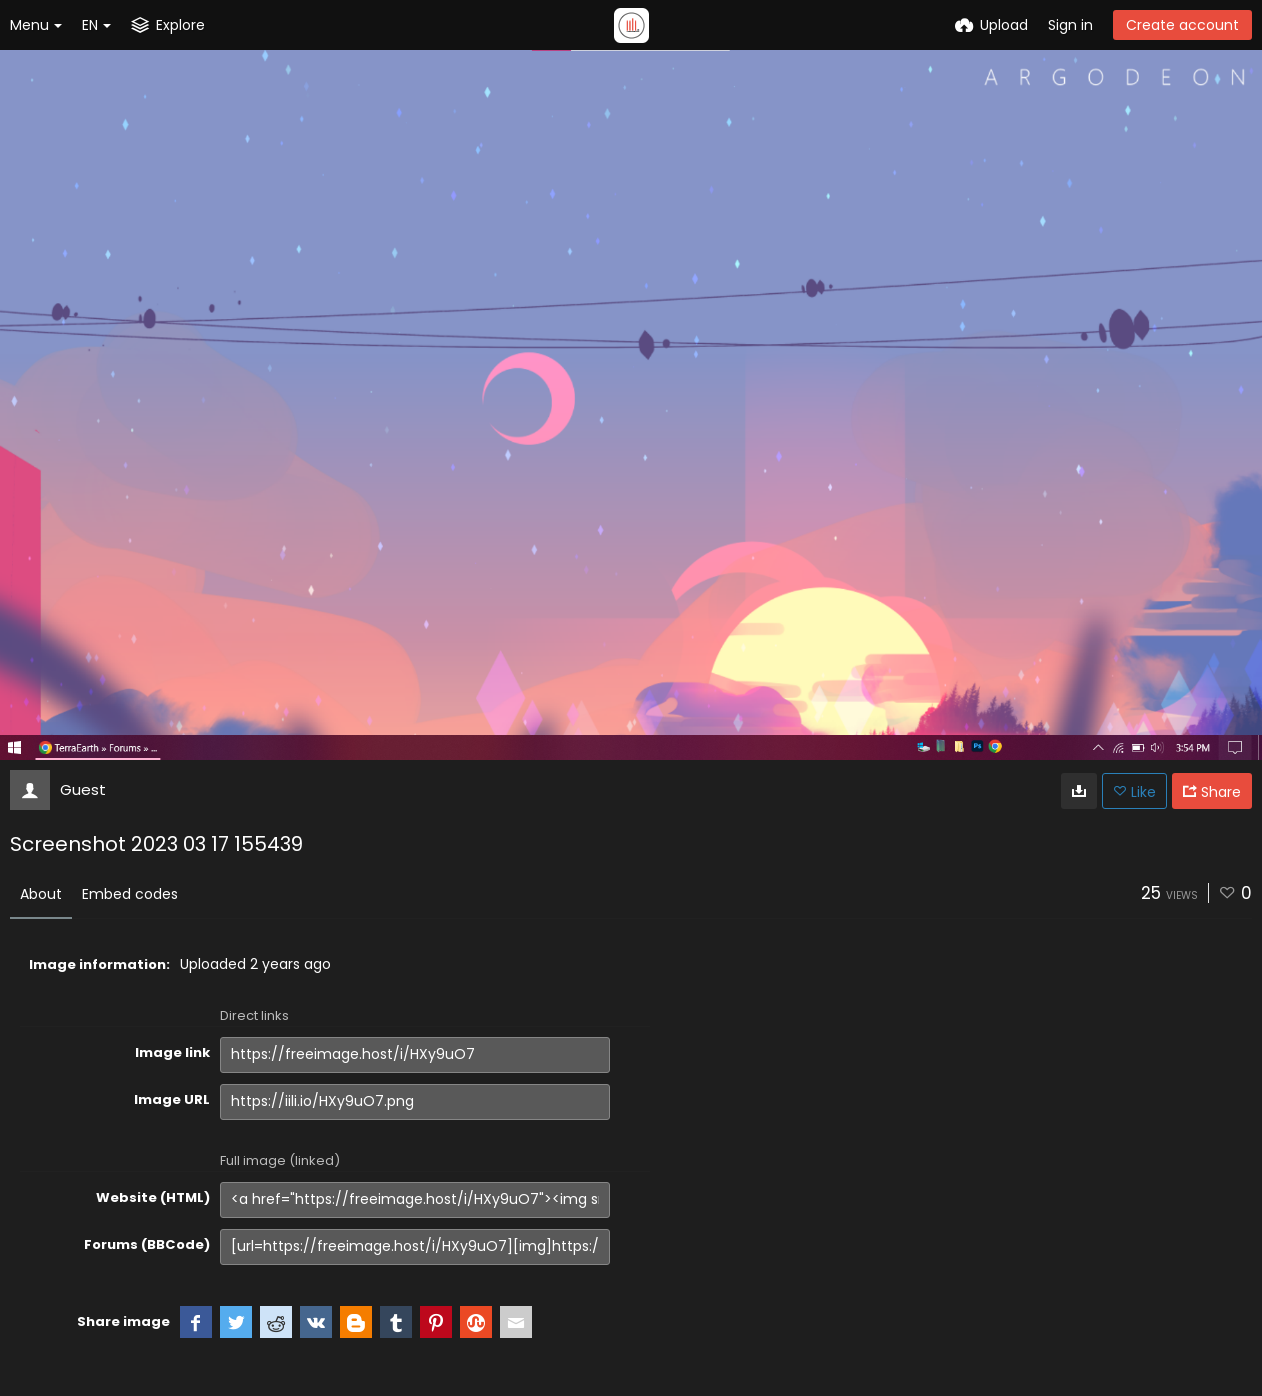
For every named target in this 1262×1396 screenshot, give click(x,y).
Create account (1182, 25)
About (41, 894)
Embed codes (130, 894)
